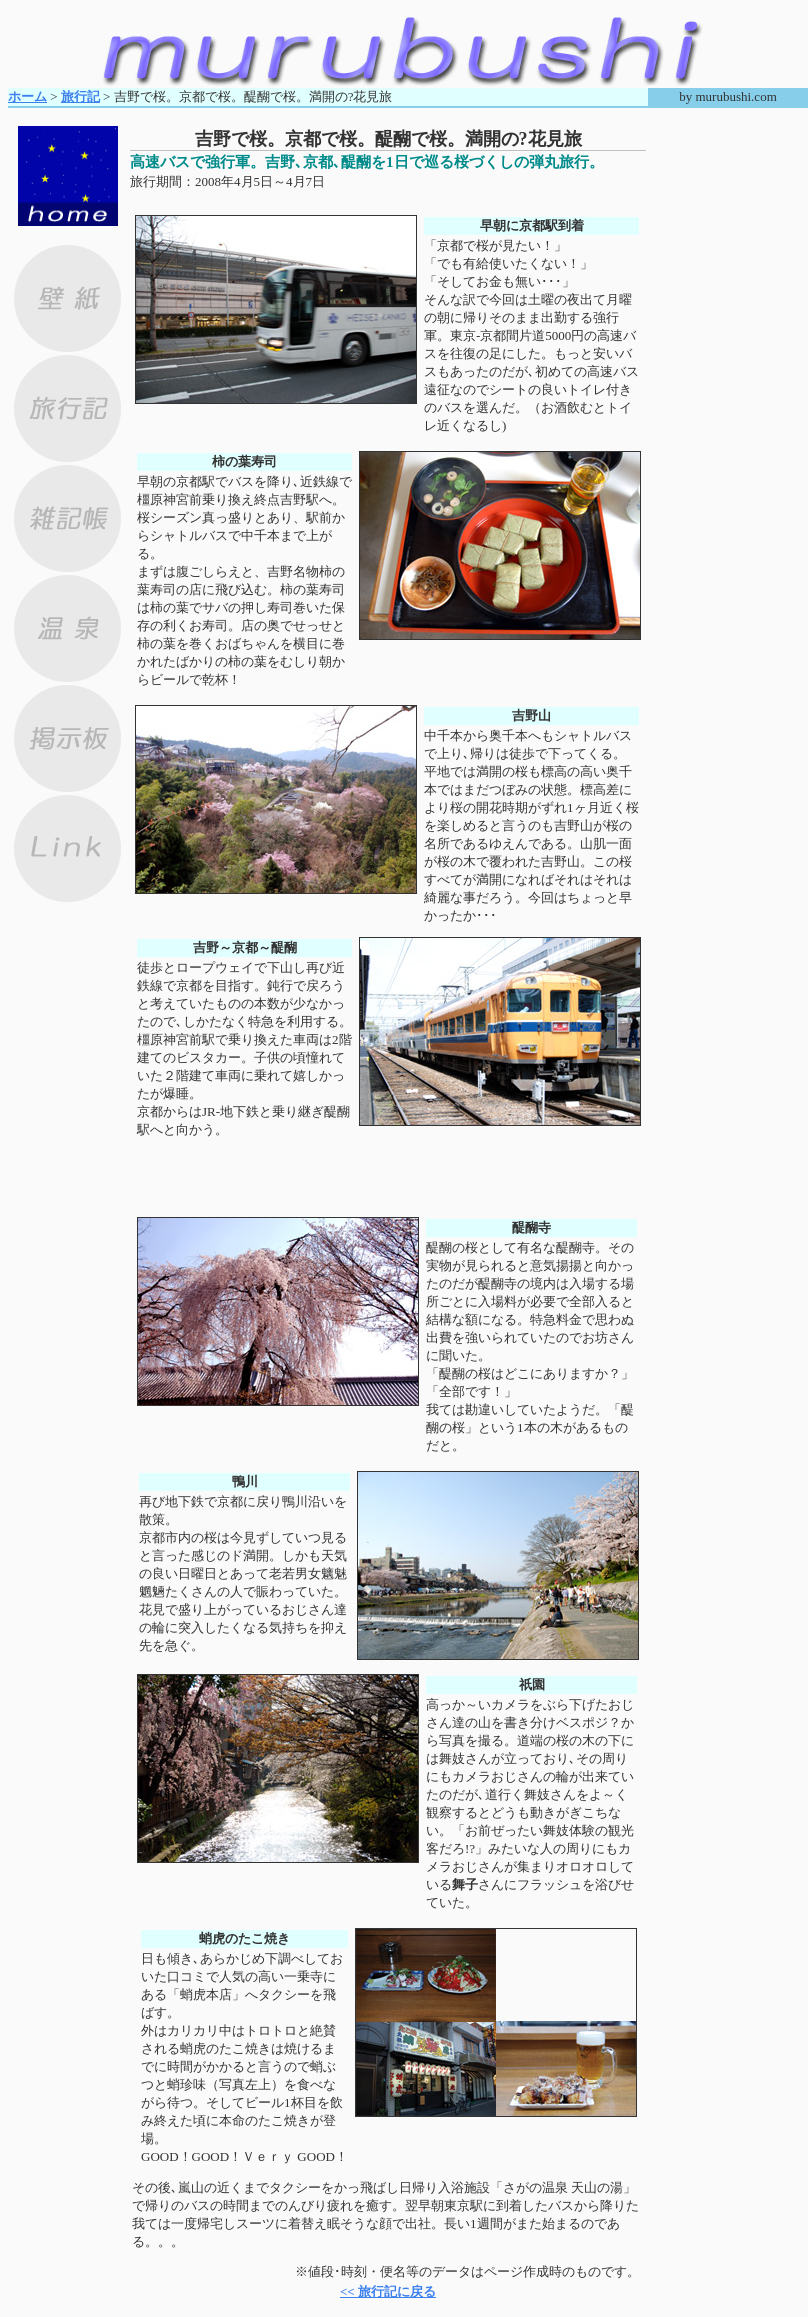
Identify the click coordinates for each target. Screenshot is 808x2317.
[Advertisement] (388, 200)
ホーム (27, 96)
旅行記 (80, 96)
